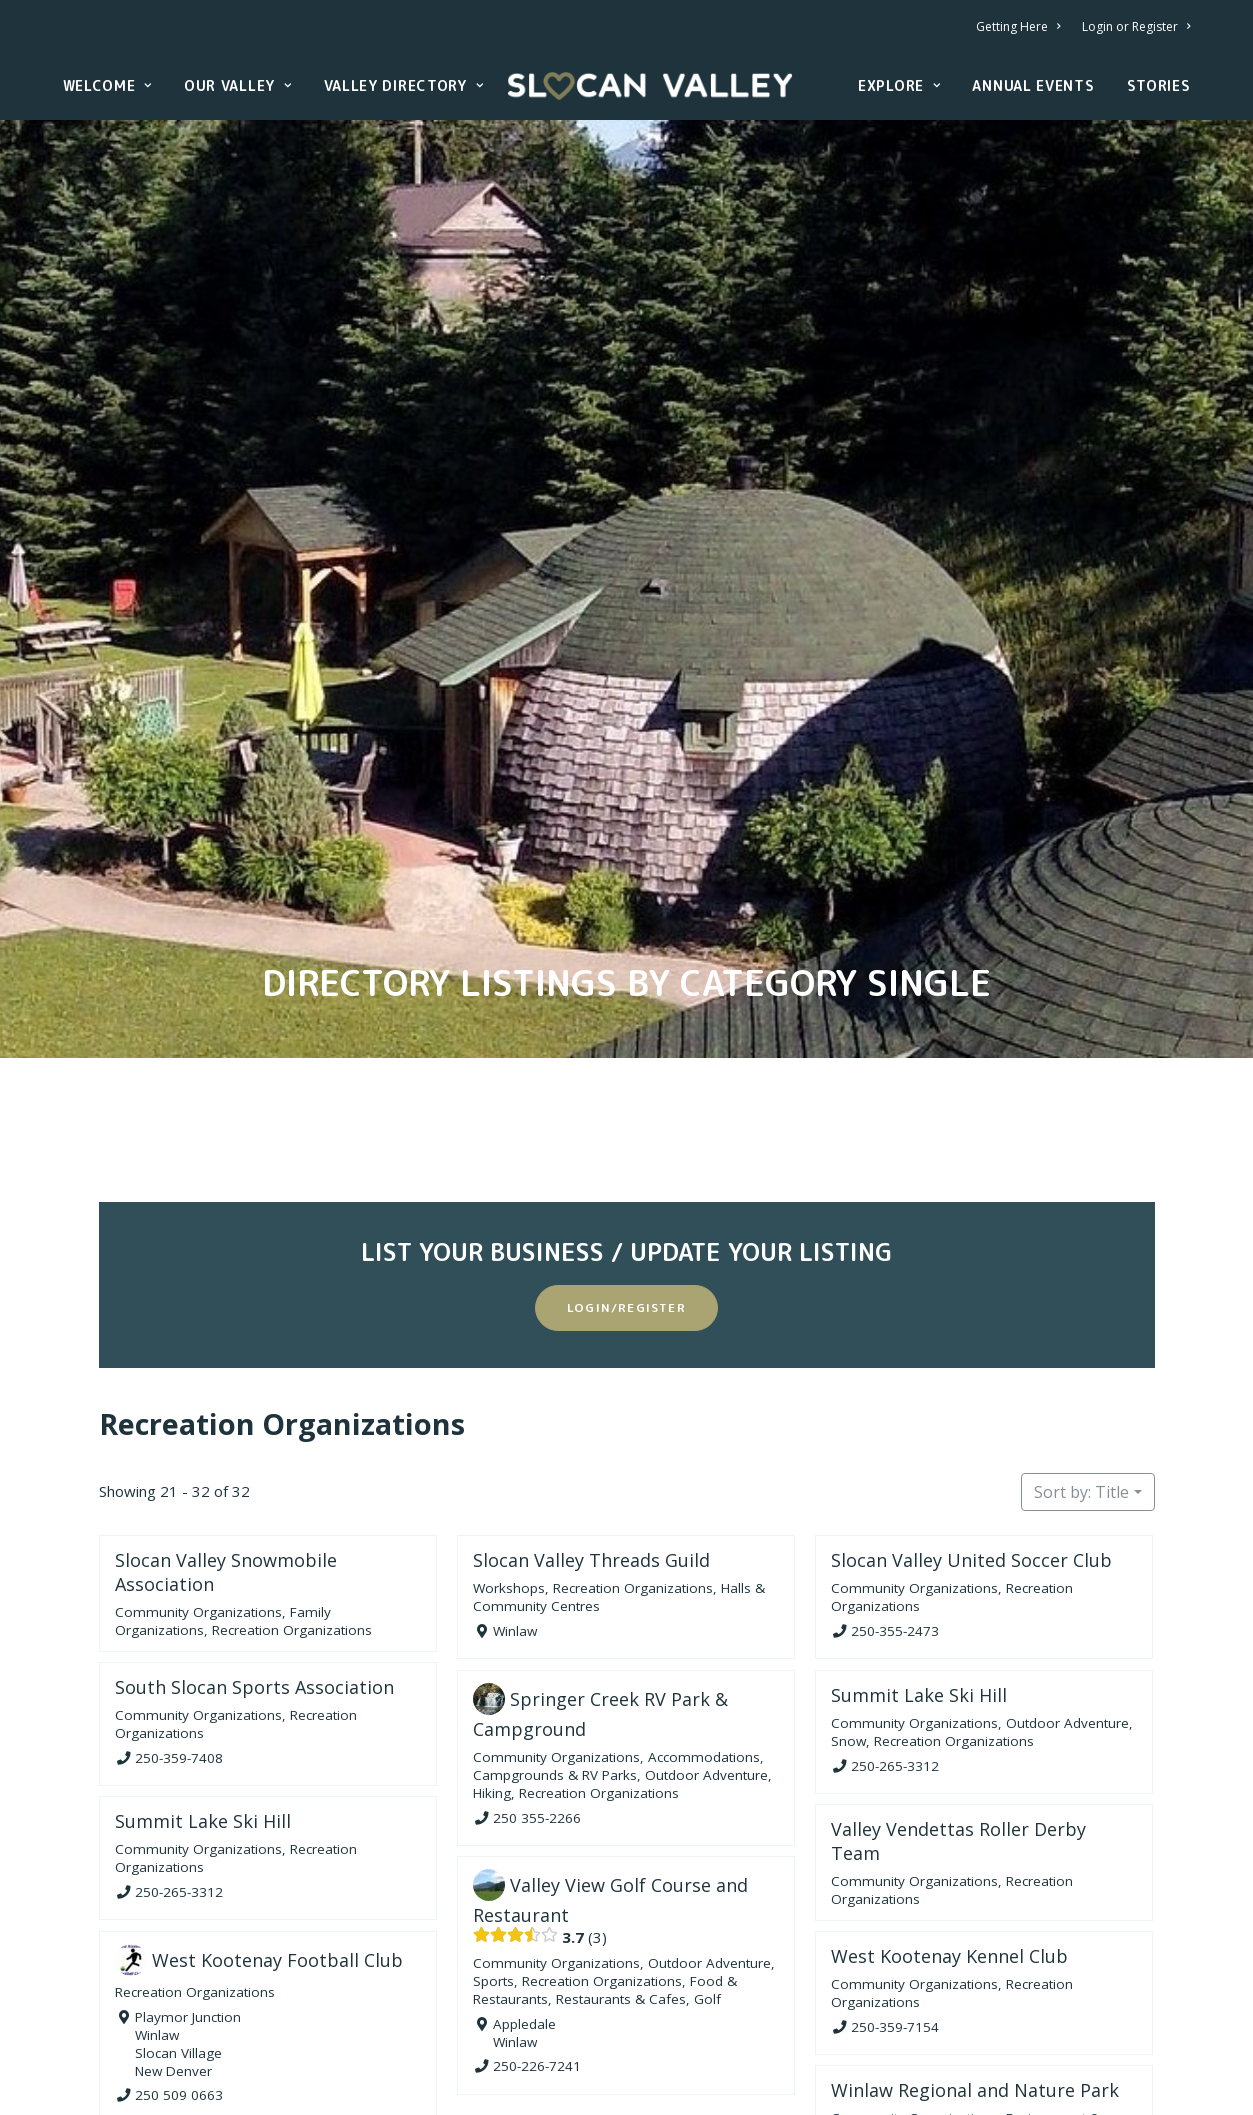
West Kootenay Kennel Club (949, 1807)
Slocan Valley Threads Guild (591, 1412)
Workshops (509, 1440)
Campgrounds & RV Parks (555, 1626)
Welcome (107, 85)
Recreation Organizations (282, 1275)
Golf (707, 1851)
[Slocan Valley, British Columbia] (650, 86)
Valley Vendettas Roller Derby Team (958, 1693)
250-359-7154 (895, 1878)
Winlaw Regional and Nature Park (975, 1942)
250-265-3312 (895, 1617)
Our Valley (238, 85)
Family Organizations (1041, 1987)
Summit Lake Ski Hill (919, 1546)
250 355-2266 (537, 1669)
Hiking (492, 1644)
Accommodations (704, 1608)
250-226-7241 (537, 1918)
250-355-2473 (895, 1483)
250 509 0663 (179, 1947)
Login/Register (626, 1159)
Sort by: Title (1081, 1344)
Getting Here (1018, 26)
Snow (848, 1592)
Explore (899, 85)
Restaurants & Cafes (621, 1851)
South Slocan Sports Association (254, 1539)
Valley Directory (404, 85)
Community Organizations (198, 1464)
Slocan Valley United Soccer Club (971, 1412)
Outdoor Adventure (706, 1626)
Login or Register (1136, 26)
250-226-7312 (895, 2030)
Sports (493, 1833)
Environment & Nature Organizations (965, 1978)
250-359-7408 (179, 1609)
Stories (1159, 85)
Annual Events (1033, 85)
